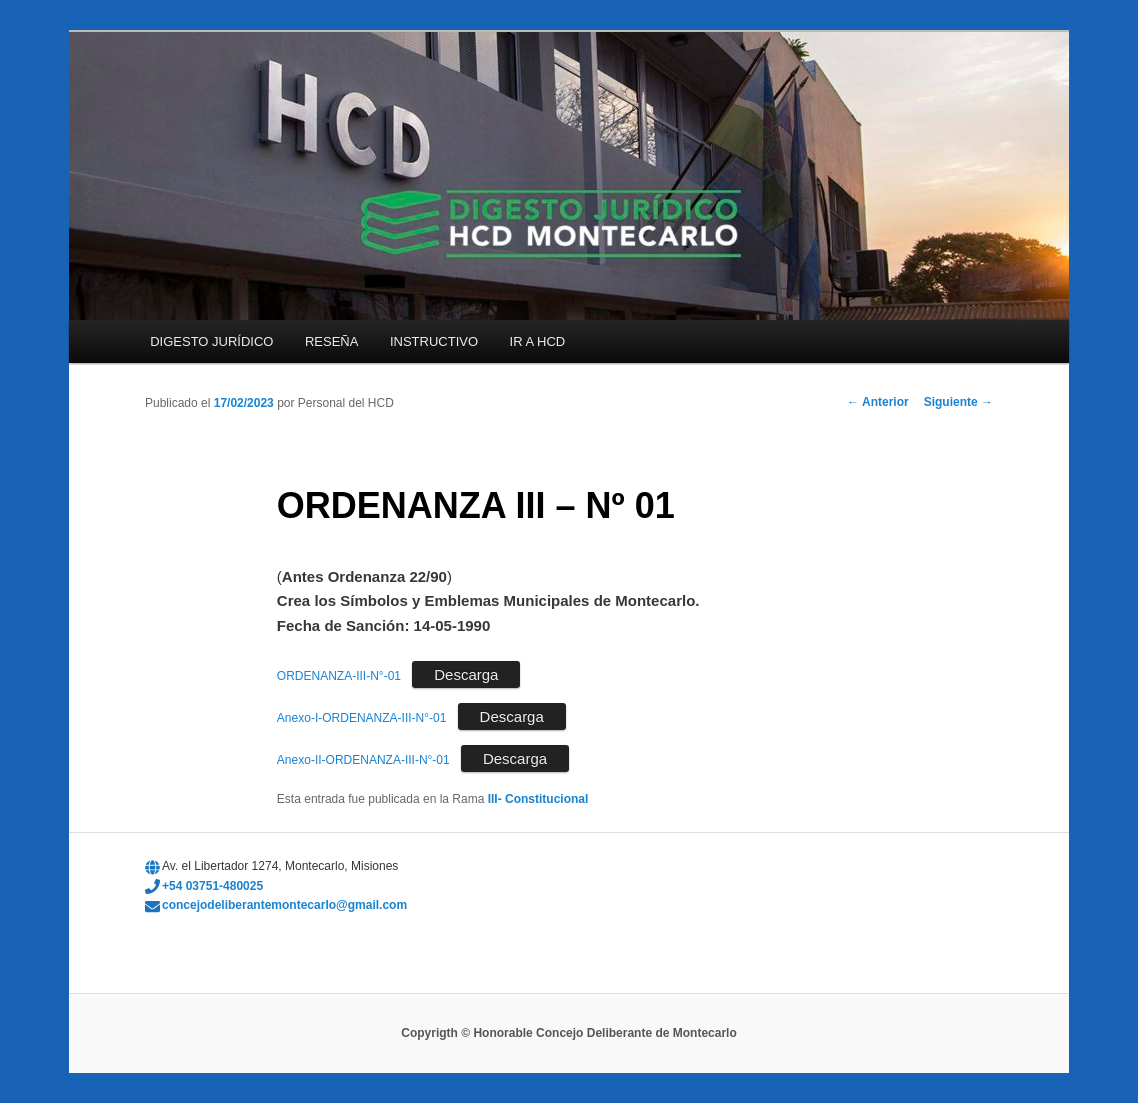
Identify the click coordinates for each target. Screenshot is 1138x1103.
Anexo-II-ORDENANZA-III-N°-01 (363, 760)
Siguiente (958, 402)
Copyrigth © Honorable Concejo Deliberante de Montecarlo (569, 1033)
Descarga (466, 674)
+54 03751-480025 (212, 886)
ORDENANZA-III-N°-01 (339, 676)
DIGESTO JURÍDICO (211, 341)
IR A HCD (538, 341)
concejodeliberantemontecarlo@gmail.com (284, 905)
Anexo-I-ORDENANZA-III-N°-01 (362, 718)
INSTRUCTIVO (434, 341)
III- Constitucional (538, 799)
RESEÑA (331, 341)
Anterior (878, 402)
